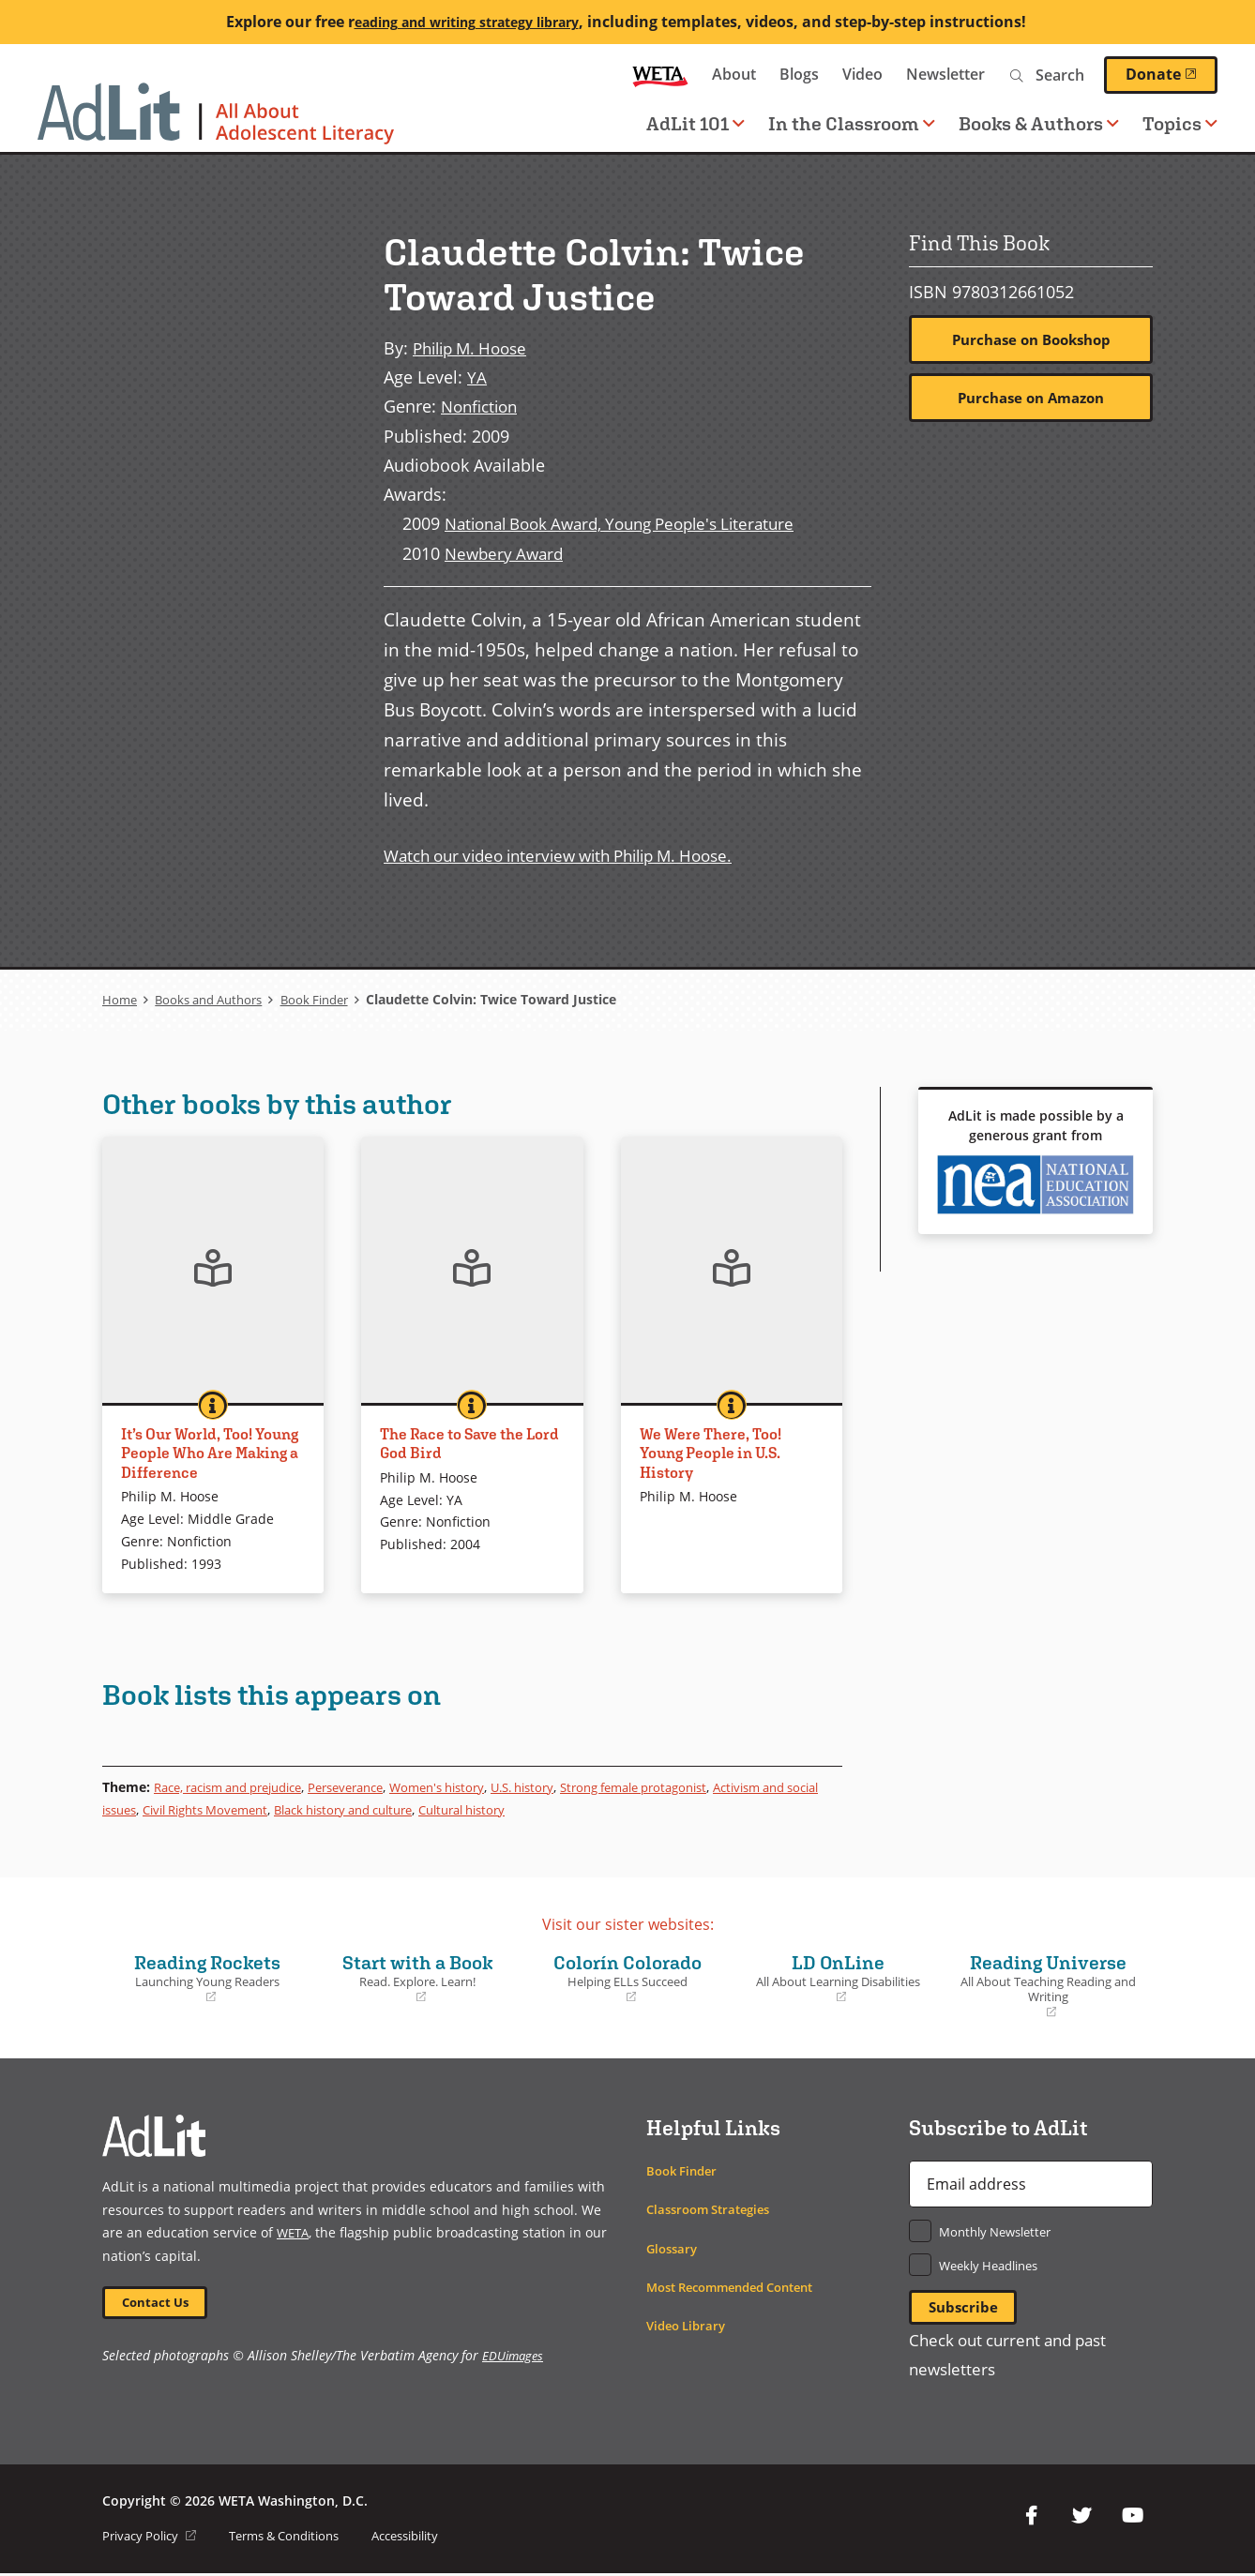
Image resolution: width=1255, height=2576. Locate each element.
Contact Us (159, 2303)
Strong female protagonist (693, 1787)
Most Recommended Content (740, 2287)
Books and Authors (216, 999)
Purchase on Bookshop (1031, 340)
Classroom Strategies (714, 2209)
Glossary (674, 2248)
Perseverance (373, 1787)
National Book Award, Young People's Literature (633, 523)
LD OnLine (837, 1978)
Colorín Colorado (627, 1978)
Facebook (1030, 2518)
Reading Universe (1047, 1986)
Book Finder (331, 999)
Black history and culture (440, 1809)
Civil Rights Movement (285, 1809)
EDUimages (514, 2359)
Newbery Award (507, 553)
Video (862, 74)
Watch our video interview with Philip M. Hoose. (573, 854)
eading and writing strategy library (466, 21)
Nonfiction (482, 405)
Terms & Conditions (299, 2538)
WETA (660, 74)
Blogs (799, 74)
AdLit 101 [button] (695, 123)
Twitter (1081, 2518)
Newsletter (945, 74)
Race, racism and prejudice (239, 1787)
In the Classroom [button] (851, 123)
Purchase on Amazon (1031, 399)
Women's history (474, 1787)
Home (120, 999)
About (734, 74)
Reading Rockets (207, 1978)
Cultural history (574, 1809)
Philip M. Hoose (475, 347)
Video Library (689, 2325)
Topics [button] (1179, 123)
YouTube (1132, 2518)
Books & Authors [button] (1039, 123)
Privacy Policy (153, 2538)
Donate (1171, 74)
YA (477, 376)
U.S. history (568, 1787)
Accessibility (432, 2538)
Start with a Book (417, 1978)
